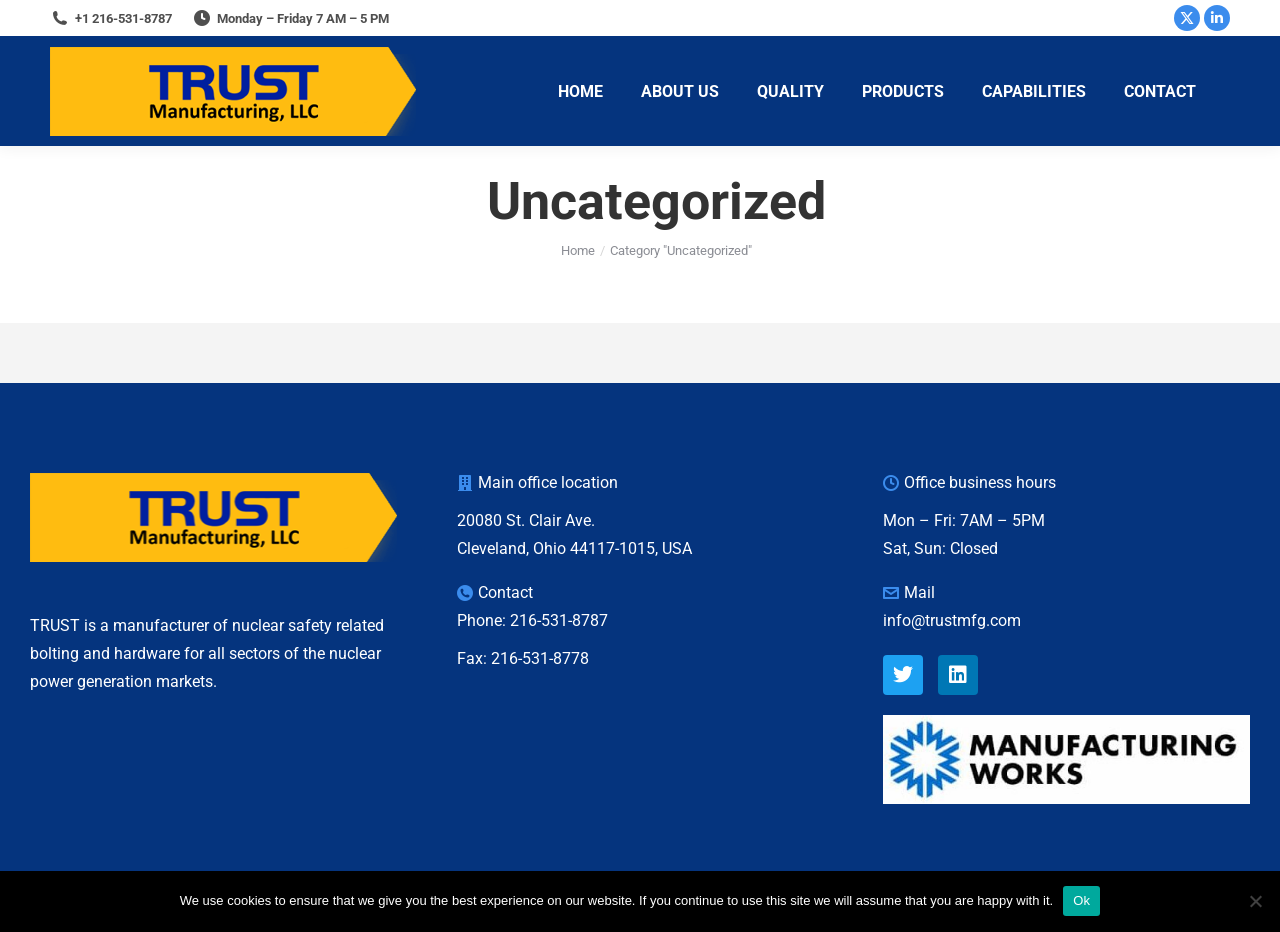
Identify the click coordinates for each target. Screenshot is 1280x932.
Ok (1081, 900)
